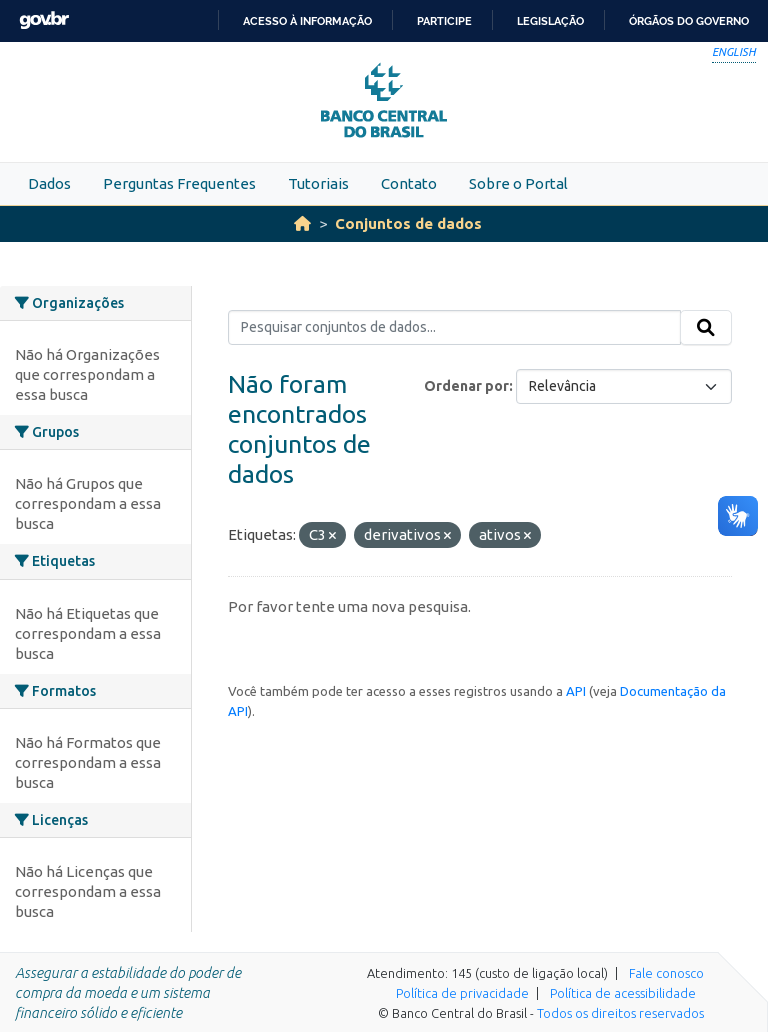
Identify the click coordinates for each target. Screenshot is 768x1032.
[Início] (302, 223)
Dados (49, 183)
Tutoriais (318, 183)
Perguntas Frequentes (179, 183)
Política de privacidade (462, 993)
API (576, 691)
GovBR (44, 20)
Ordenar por (466, 386)
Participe (444, 21)
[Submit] (706, 328)
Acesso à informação (307, 21)
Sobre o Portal (518, 183)
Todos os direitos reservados (620, 1013)
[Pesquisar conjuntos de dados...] (454, 328)
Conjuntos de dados (408, 223)
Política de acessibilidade (623, 993)
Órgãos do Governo (689, 21)
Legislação (550, 21)
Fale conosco (666, 973)
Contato (409, 183)
